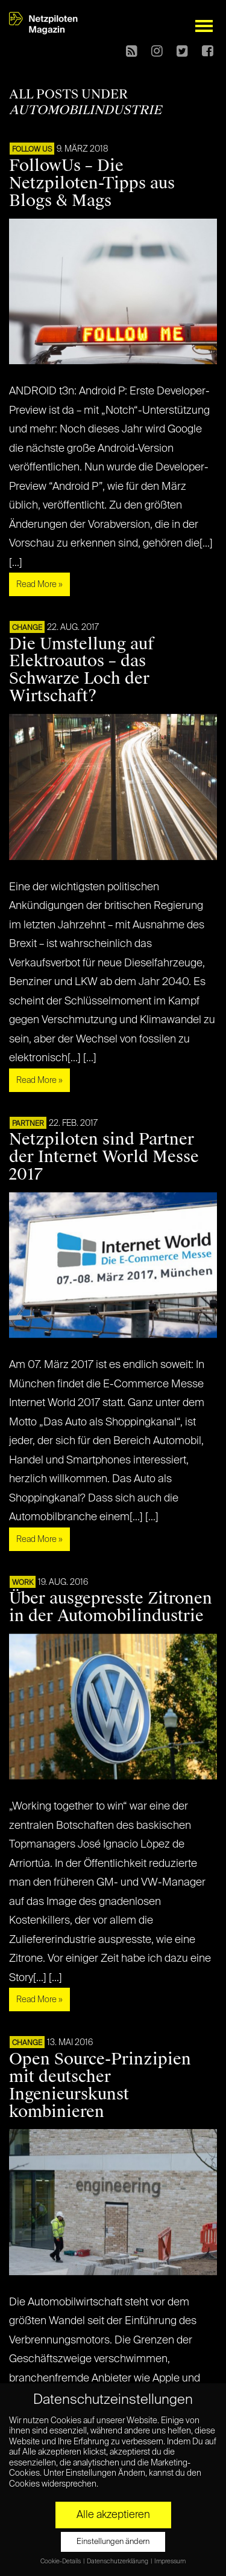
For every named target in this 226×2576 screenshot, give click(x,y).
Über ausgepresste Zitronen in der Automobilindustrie (110, 1607)
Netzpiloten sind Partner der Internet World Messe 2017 (104, 1156)
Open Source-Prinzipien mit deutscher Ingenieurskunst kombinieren (100, 2085)
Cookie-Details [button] (61, 2561)
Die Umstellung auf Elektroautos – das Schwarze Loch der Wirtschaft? (81, 670)
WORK (22, 1583)
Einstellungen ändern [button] (113, 2542)
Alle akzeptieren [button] (113, 2515)
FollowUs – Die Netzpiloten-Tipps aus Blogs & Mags (92, 183)
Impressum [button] (170, 2561)
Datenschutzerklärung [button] (118, 2561)
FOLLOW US (32, 149)
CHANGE (27, 628)
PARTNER (28, 1124)
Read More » (39, 584)
